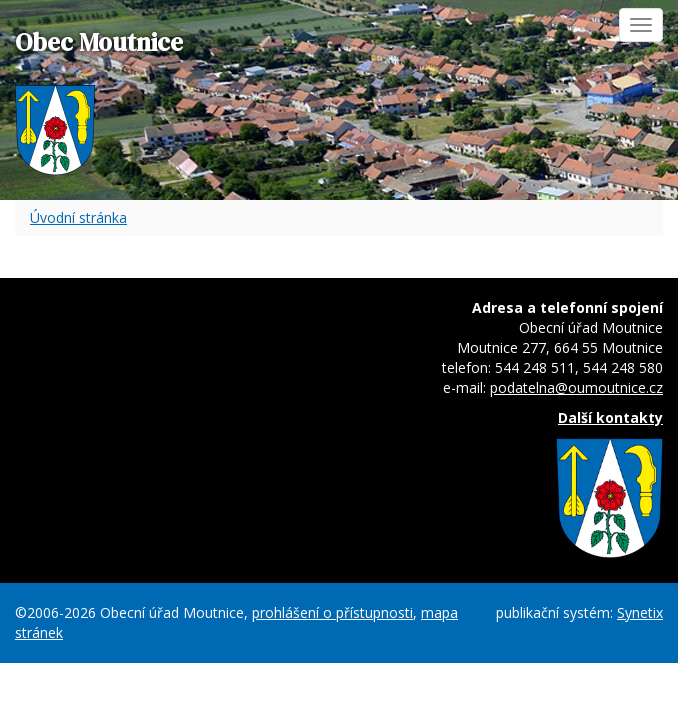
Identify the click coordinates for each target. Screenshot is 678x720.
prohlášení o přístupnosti (332, 612)
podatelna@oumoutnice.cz (576, 387)
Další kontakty (610, 417)
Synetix (640, 612)
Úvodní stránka (78, 217)
